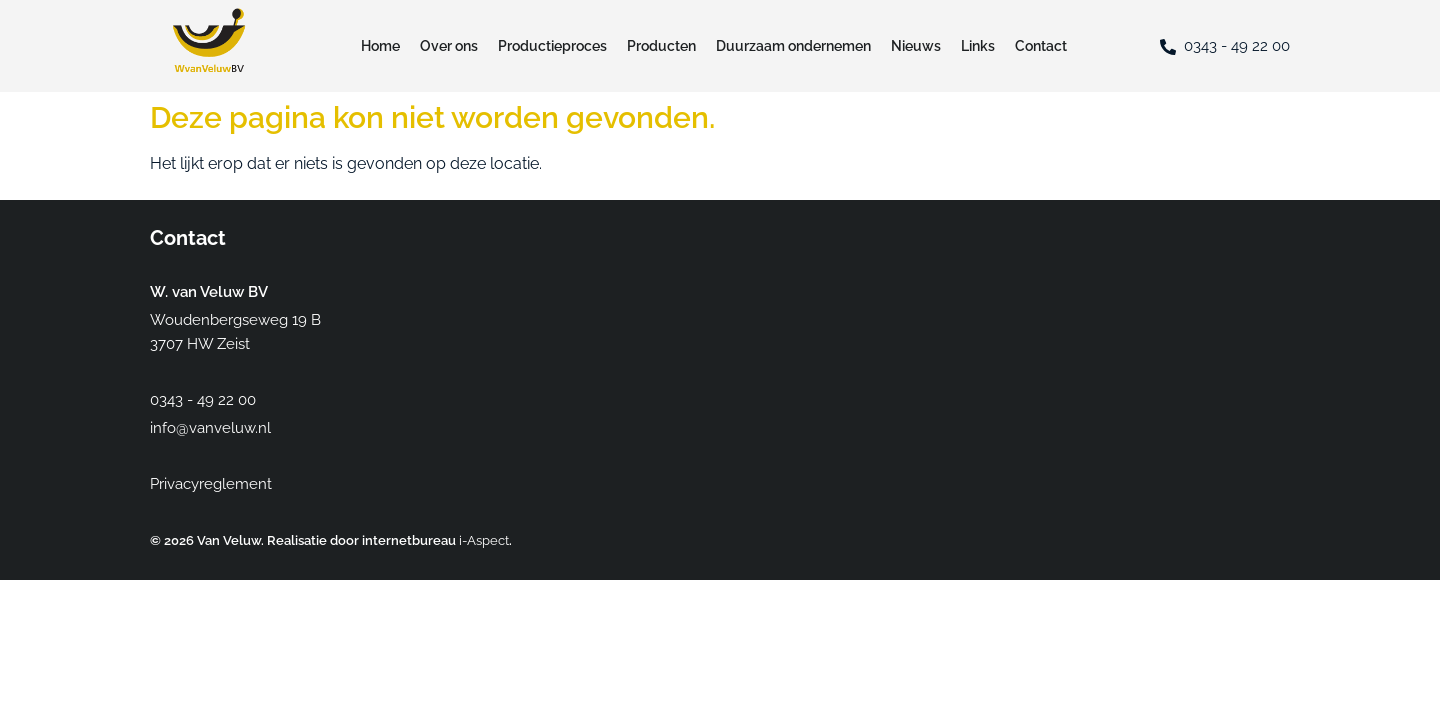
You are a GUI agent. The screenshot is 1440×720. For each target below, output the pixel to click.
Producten (661, 46)
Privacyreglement (211, 484)
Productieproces (552, 46)
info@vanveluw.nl (210, 428)
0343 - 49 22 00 (1237, 46)
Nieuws (916, 46)
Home (380, 46)
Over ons (449, 46)
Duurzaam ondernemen (793, 46)
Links (978, 46)
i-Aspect (484, 540)
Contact (1041, 46)
